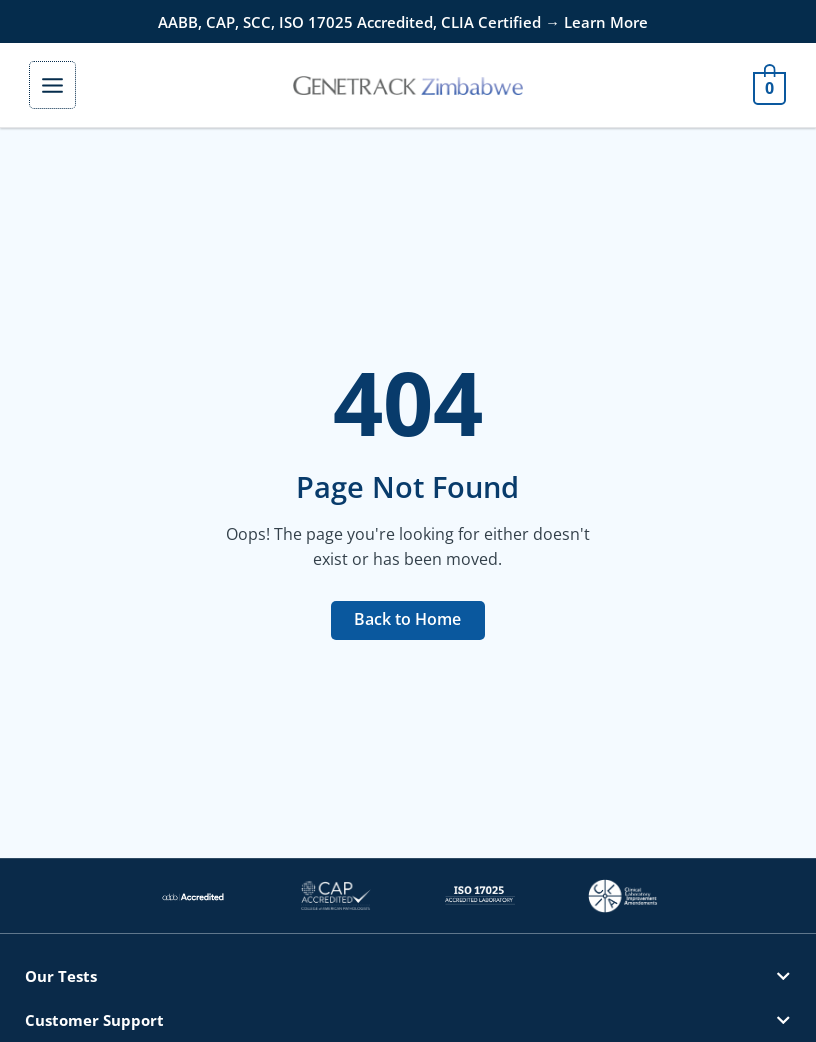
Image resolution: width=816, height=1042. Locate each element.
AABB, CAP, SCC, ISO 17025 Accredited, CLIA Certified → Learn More (403, 22)
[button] (408, 976)
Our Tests (61, 976)
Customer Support (94, 1020)
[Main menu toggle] (52, 84)
